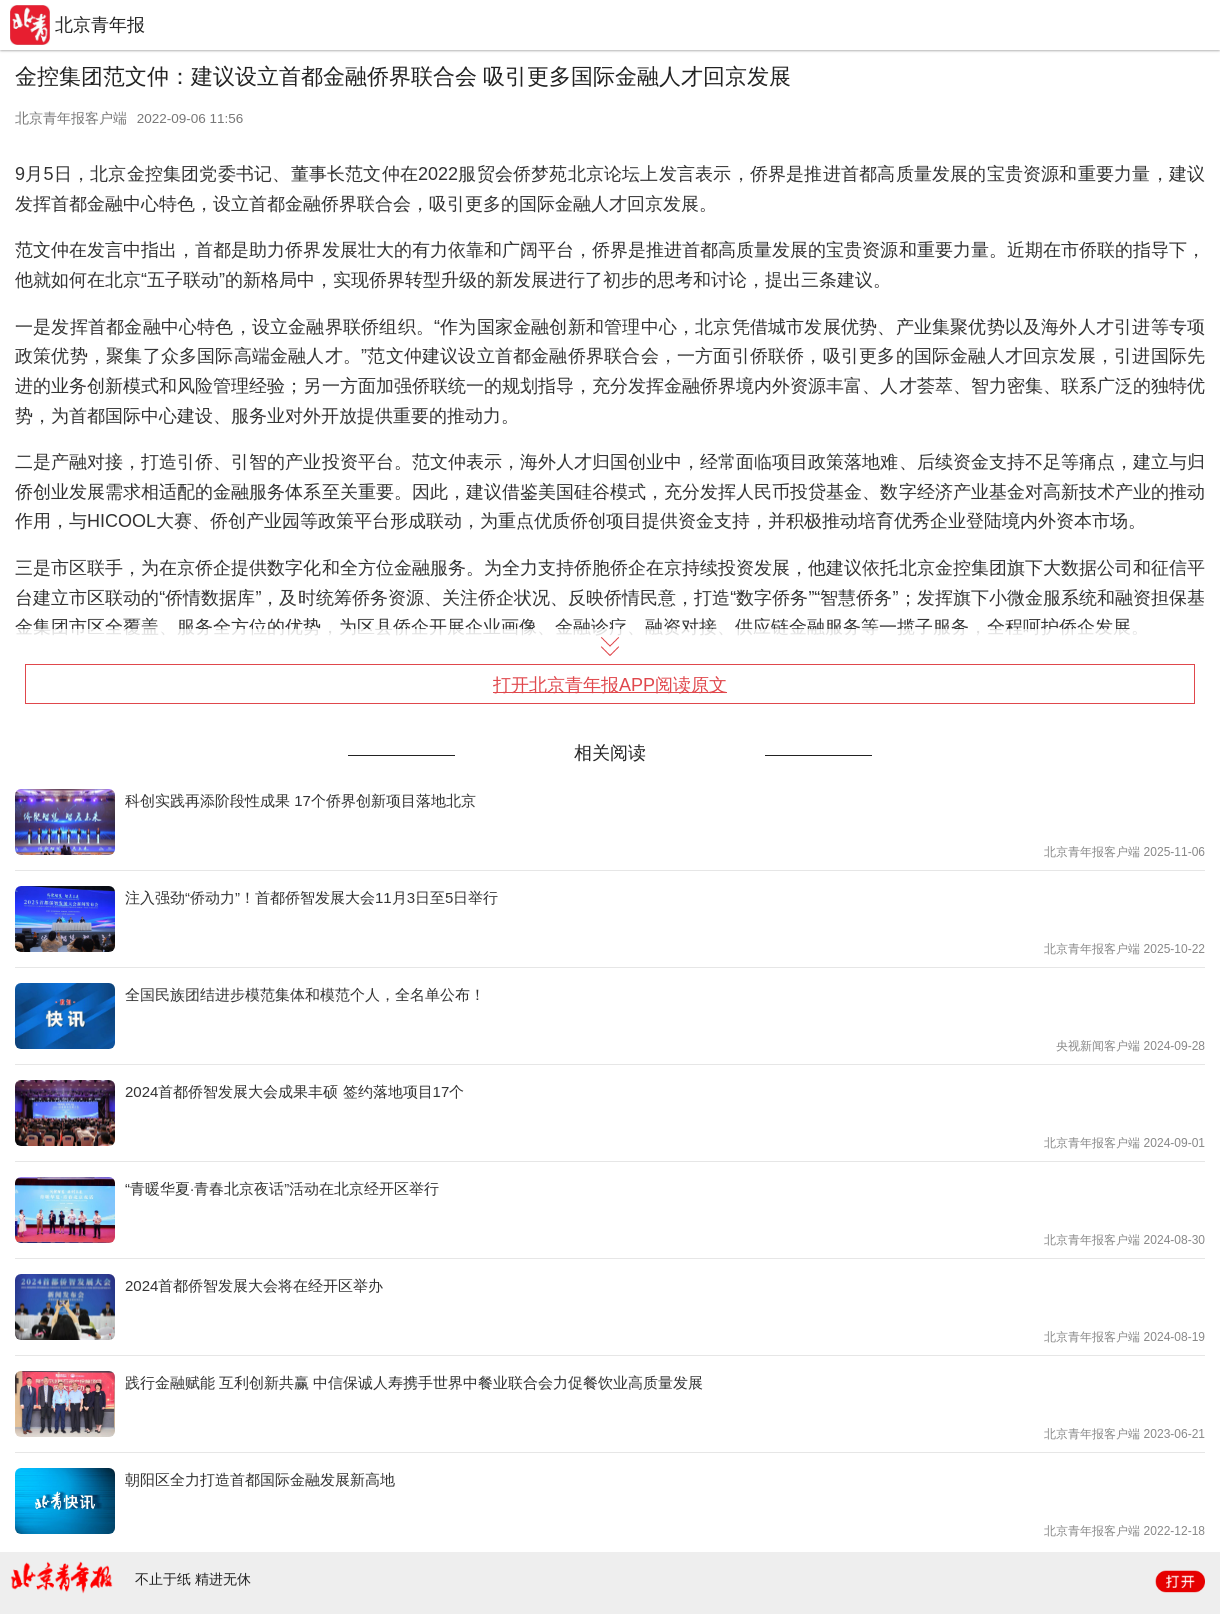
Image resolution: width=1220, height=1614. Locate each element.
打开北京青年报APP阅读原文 (610, 685)
